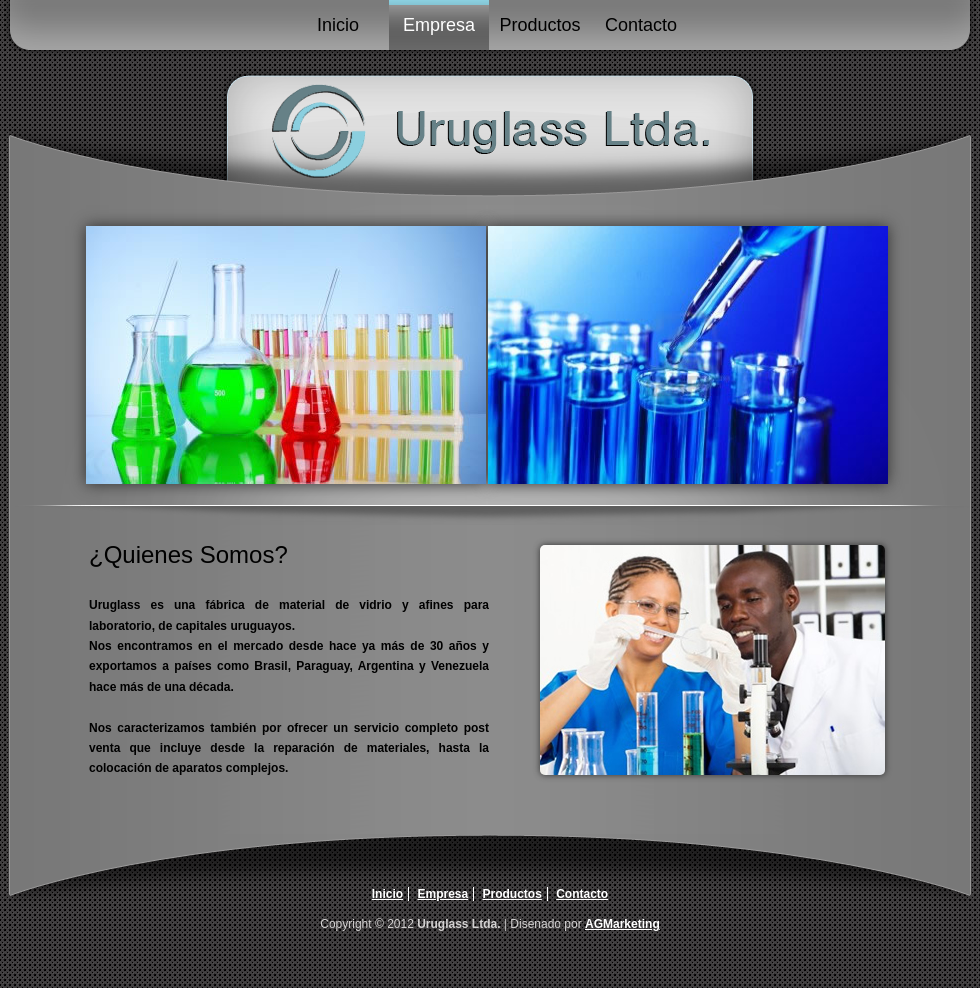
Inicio (338, 25)
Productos (539, 25)
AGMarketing (622, 924)
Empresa (439, 25)
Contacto (641, 25)
